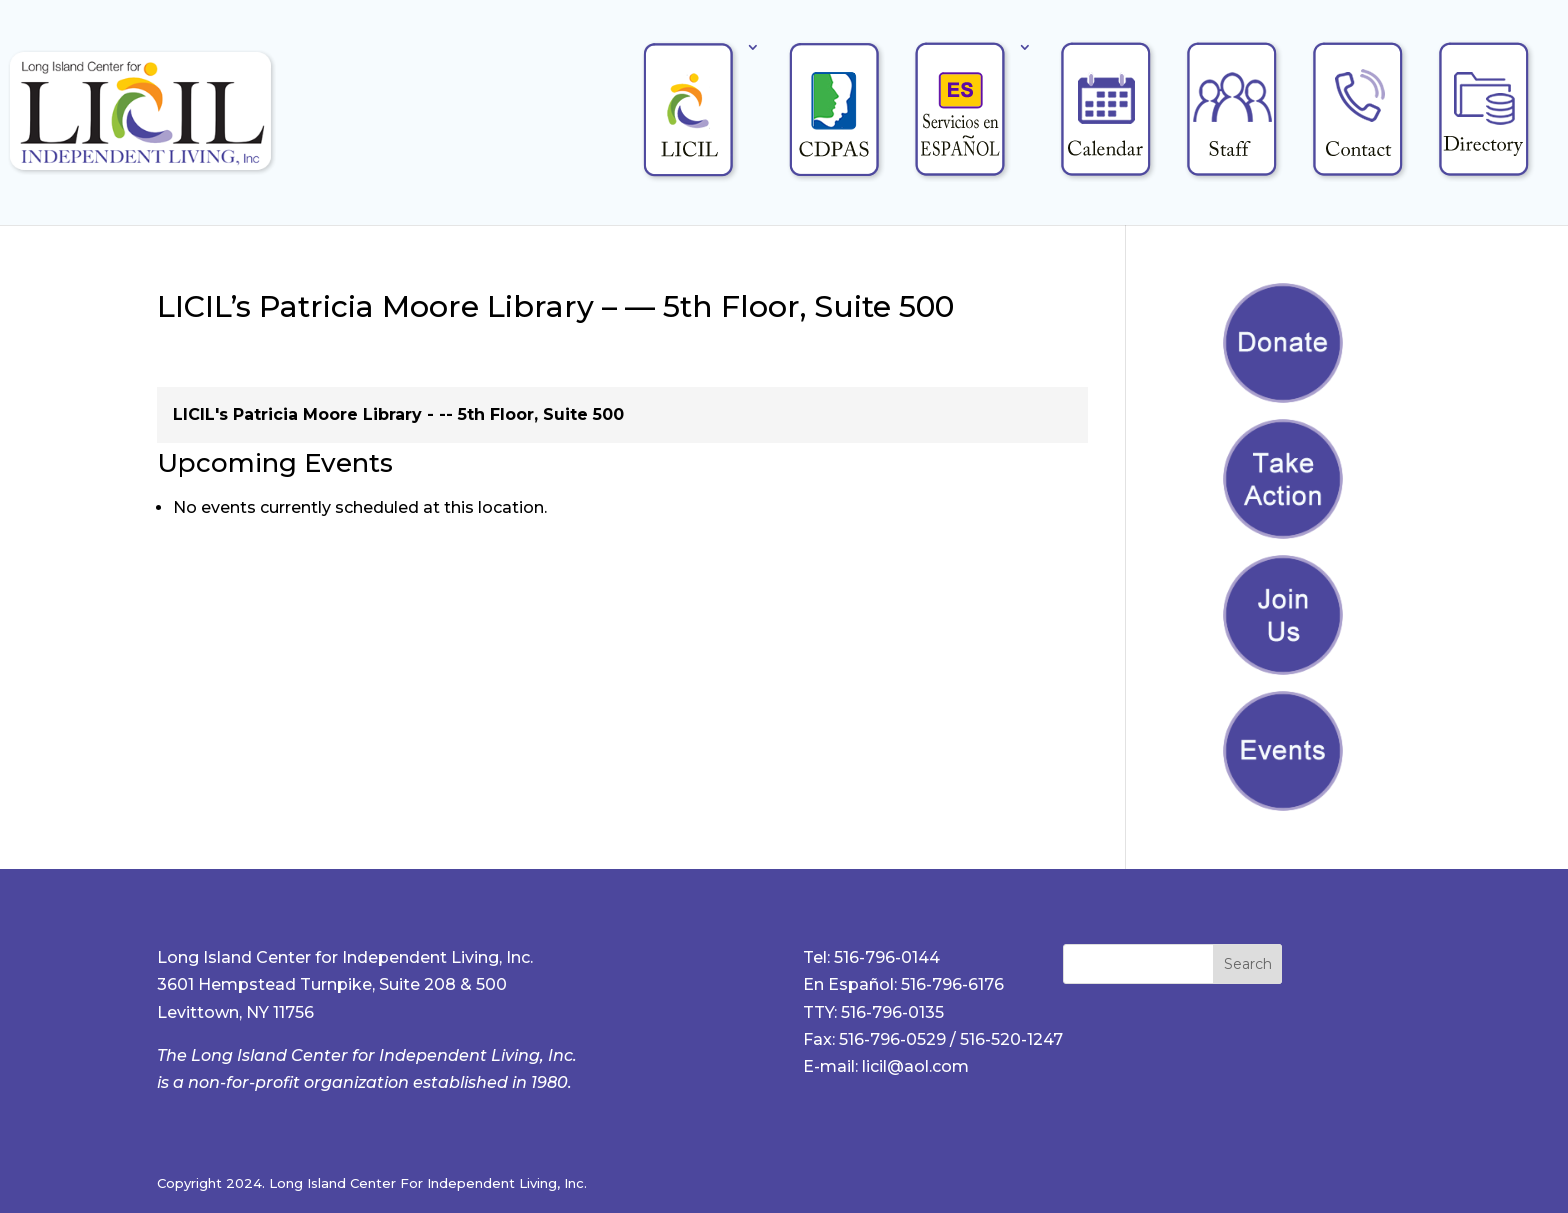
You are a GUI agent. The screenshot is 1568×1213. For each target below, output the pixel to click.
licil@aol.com (915, 1066)
